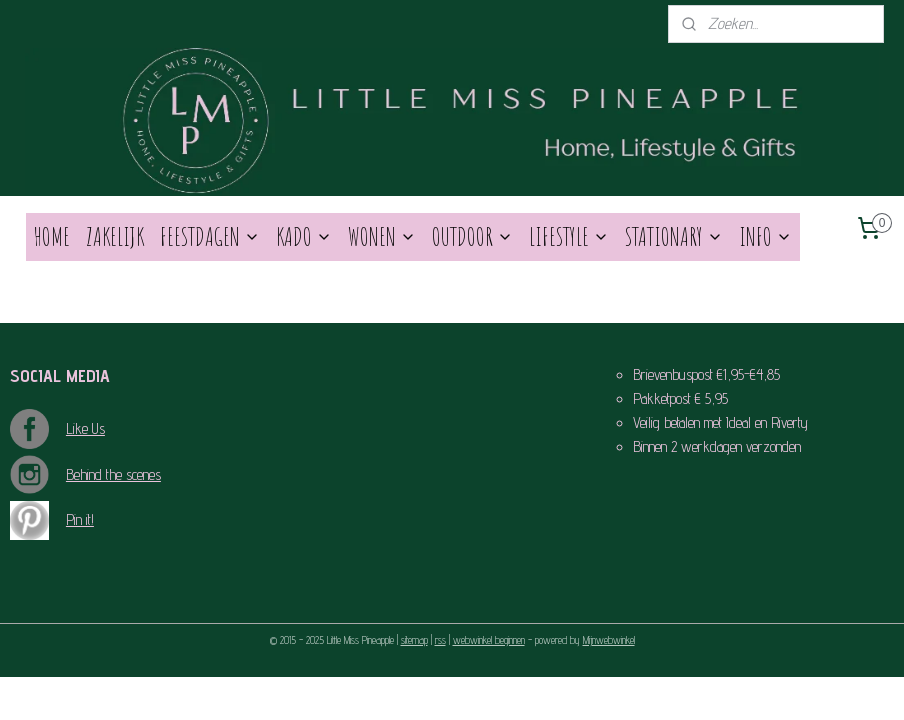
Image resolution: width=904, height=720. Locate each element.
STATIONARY (674, 236)
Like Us (85, 428)
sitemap (414, 640)
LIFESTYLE (569, 236)
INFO (765, 236)
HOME (52, 236)
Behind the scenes (113, 474)
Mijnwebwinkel (609, 640)
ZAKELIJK (115, 236)
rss (440, 640)
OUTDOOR (472, 236)
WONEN (382, 236)
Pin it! (80, 519)
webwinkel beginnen (489, 640)
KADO (304, 236)
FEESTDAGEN (210, 236)
